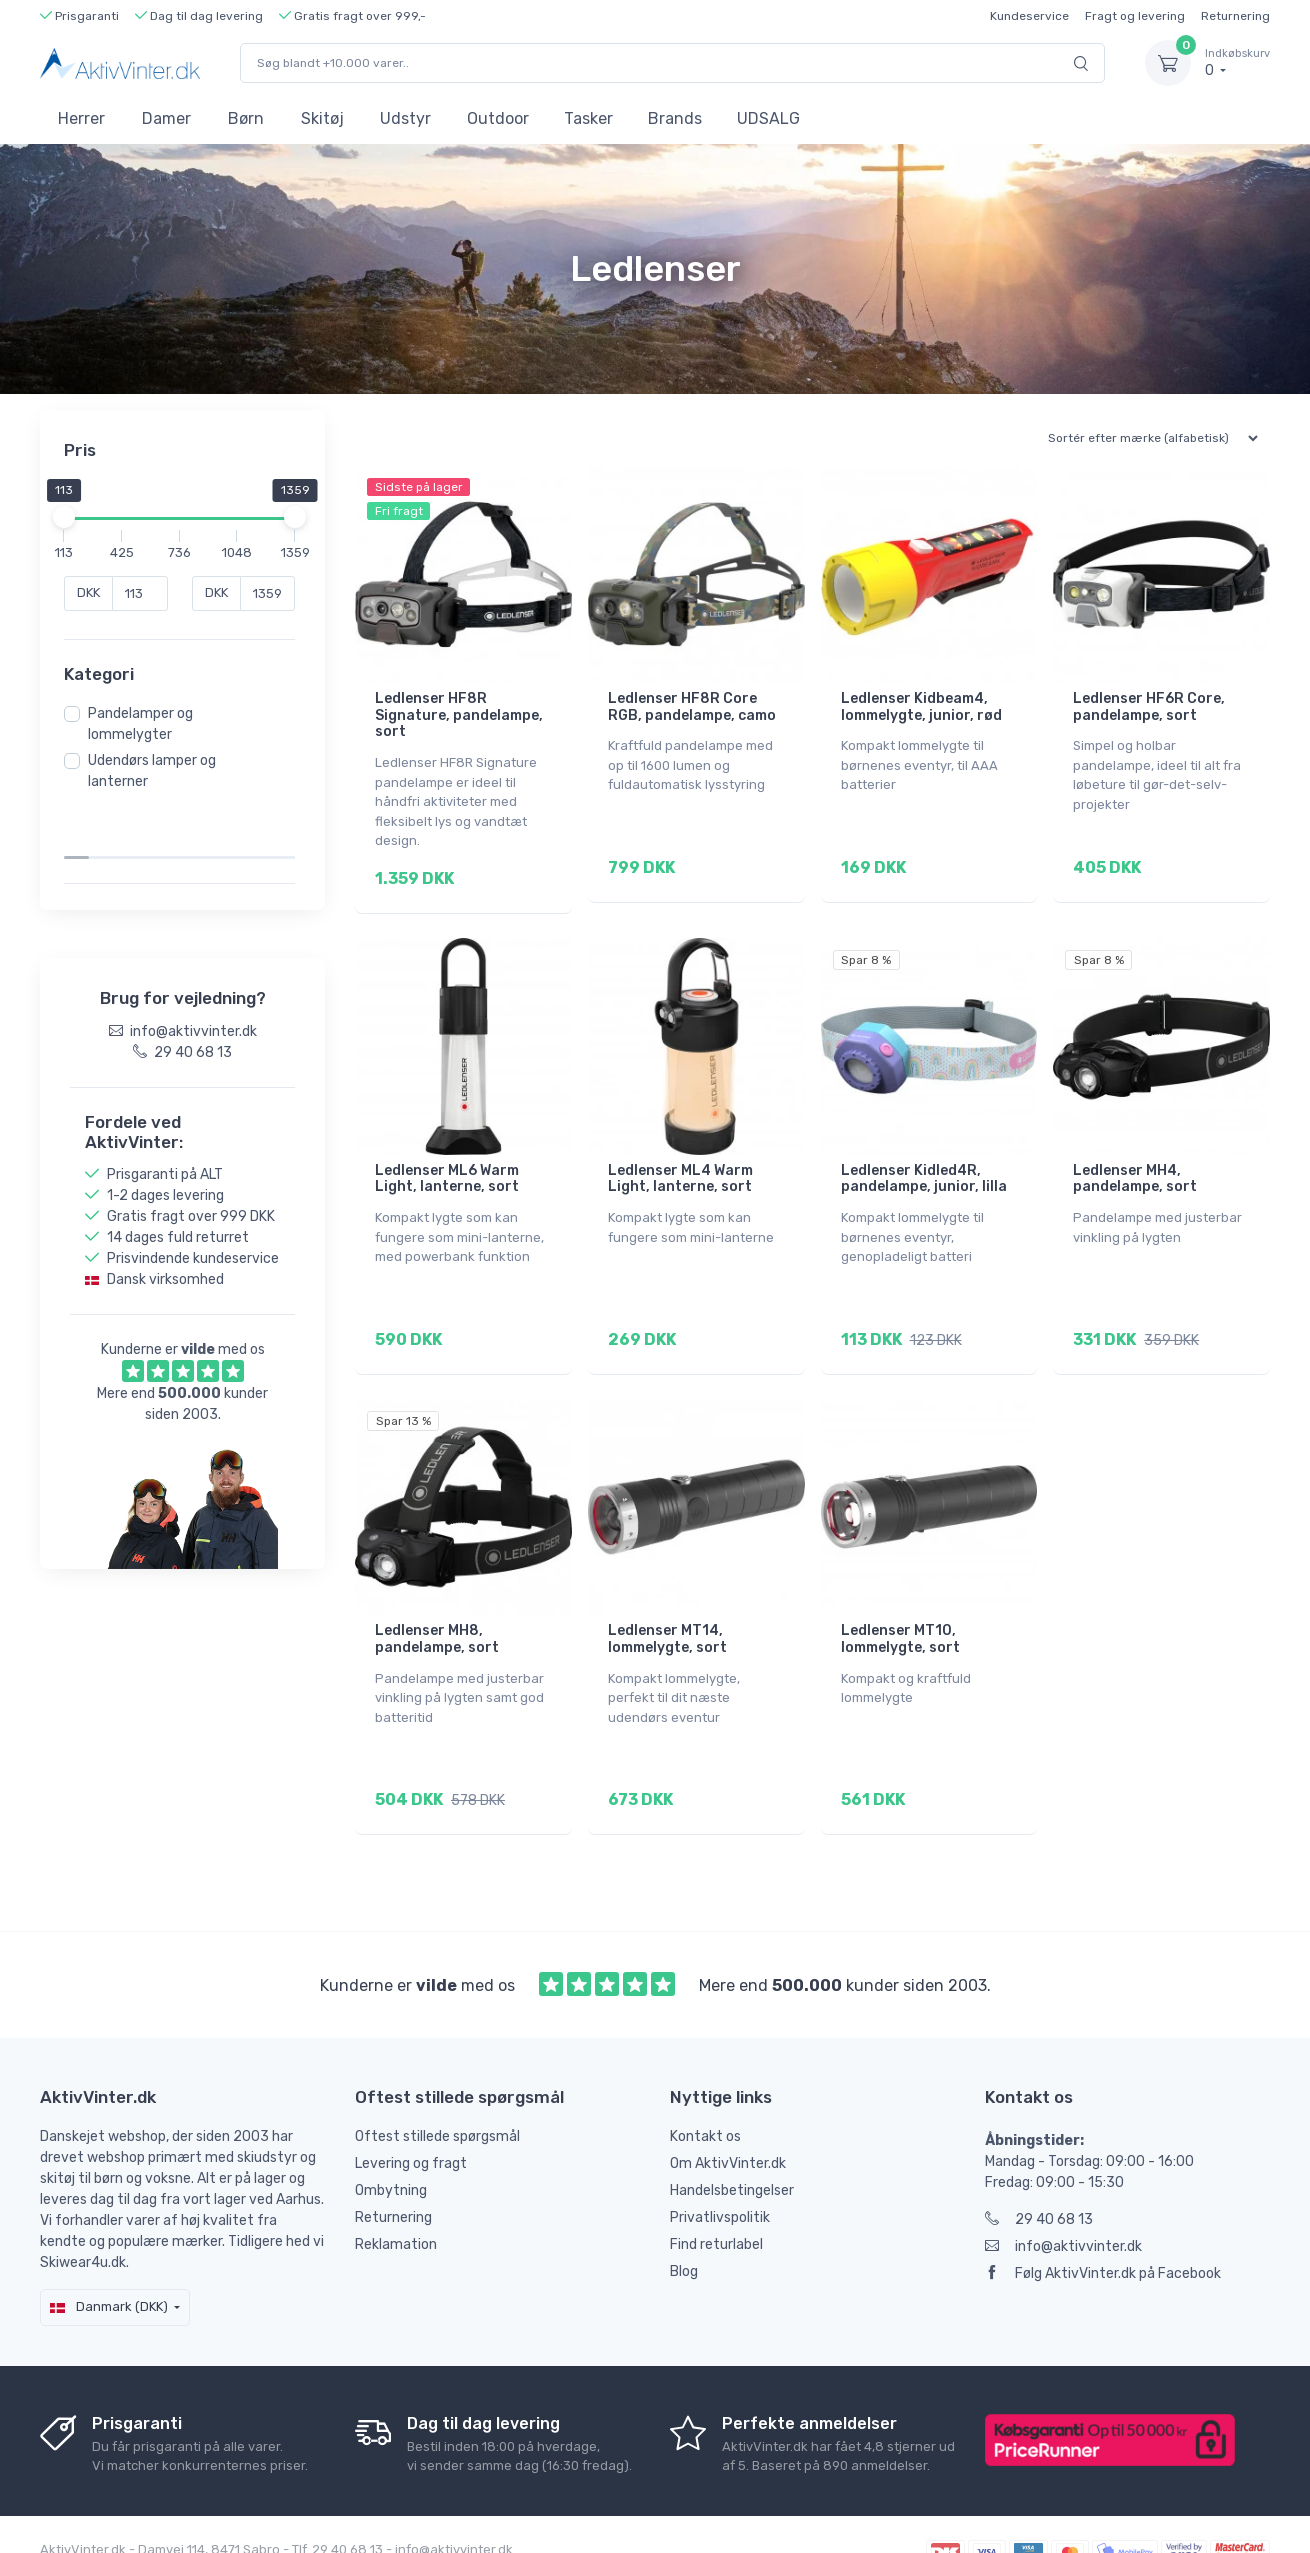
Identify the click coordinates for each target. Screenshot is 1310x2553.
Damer (166, 118)
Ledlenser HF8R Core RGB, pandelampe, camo (692, 707)
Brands (675, 118)
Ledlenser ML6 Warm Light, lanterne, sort (447, 1165)
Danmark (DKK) (109, 2264)
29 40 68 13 (1039, 2177)
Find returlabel (716, 2202)
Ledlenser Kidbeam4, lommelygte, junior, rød (921, 707)
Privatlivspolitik (720, 2175)
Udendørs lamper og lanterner (158, 771)
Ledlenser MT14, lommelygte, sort (667, 1611)
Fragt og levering (1135, 16)
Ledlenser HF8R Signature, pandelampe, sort (459, 715)
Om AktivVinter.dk (728, 2121)
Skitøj (322, 118)
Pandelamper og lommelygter (146, 724)
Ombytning (391, 2148)
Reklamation (396, 2202)
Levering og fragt (411, 2121)
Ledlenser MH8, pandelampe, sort (437, 1611)
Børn (246, 118)
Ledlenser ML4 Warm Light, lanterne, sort (680, 1165)
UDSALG (768, 118)
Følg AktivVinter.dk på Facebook (1103, 2231)
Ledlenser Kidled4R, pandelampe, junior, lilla (924, 1165)
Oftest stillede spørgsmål (437, 2094)
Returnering (1235, 16)
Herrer (81, 118)
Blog (684, 2229)
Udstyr (405, 118)
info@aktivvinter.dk (1063, 2204)
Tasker (588, 118)
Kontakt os (705, 2094)
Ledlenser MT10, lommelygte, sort (900, 1611)
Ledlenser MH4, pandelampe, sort (1135, 1165)
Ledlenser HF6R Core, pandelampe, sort (1149, 707)
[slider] (70, 517)
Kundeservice (1029, 16)
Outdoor (498, 118)
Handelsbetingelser (732, 2148)
